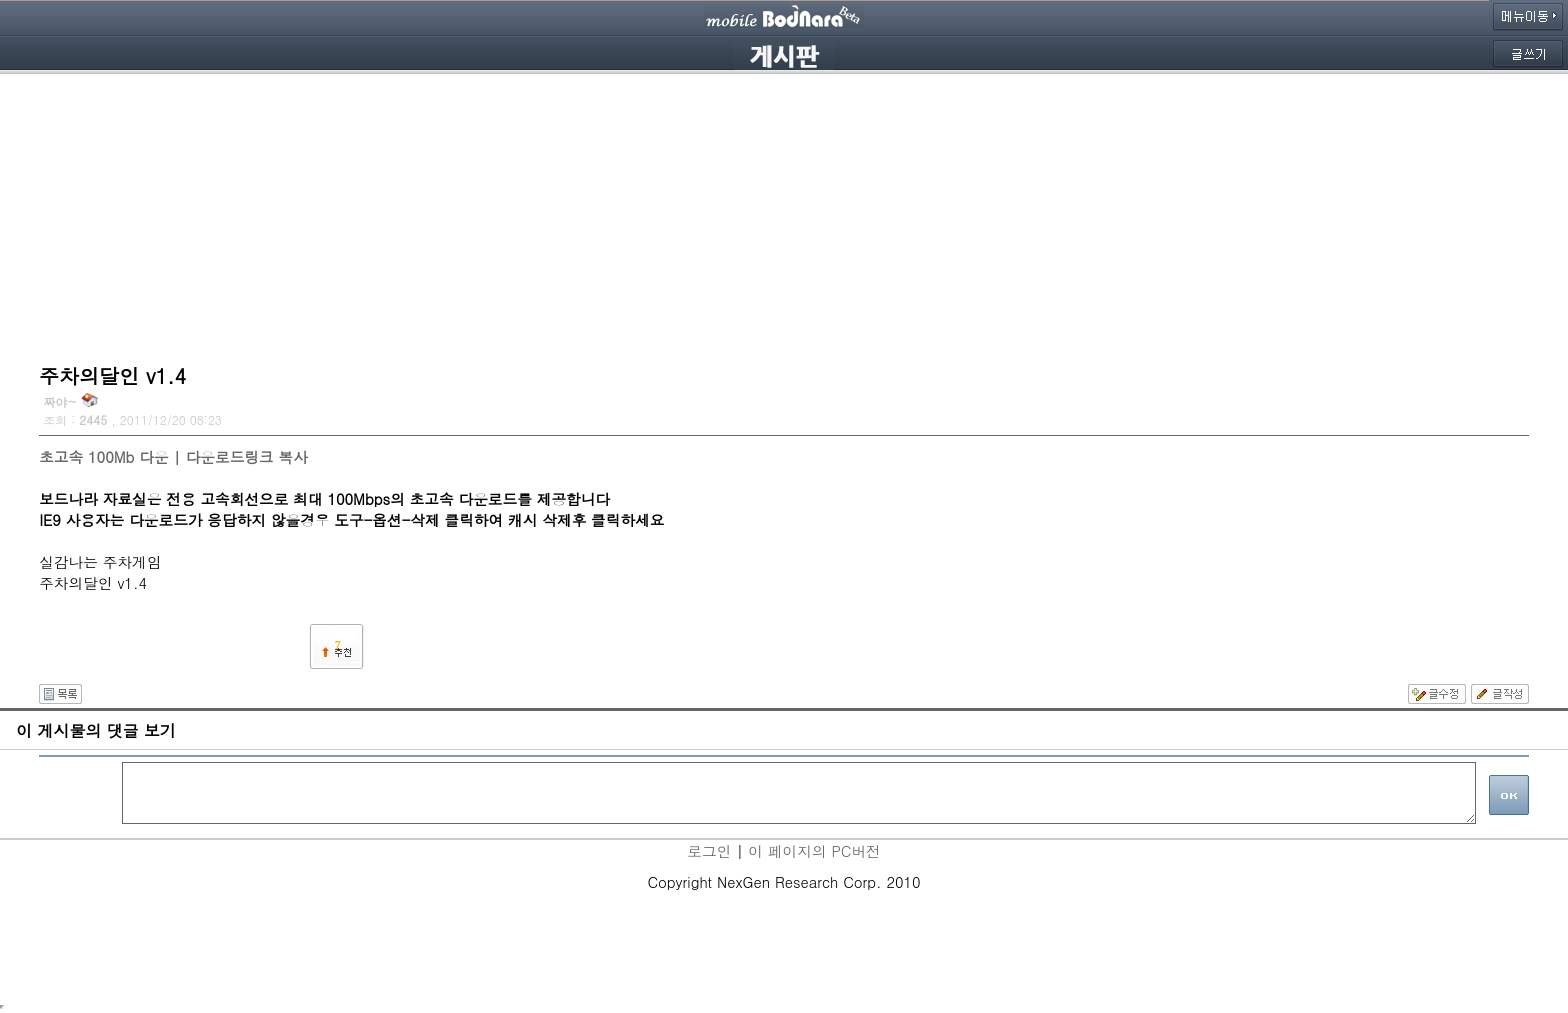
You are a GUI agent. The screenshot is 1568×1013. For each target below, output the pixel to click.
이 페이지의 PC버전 (814, 850)
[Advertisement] (784, 215)
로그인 (709, 850)
